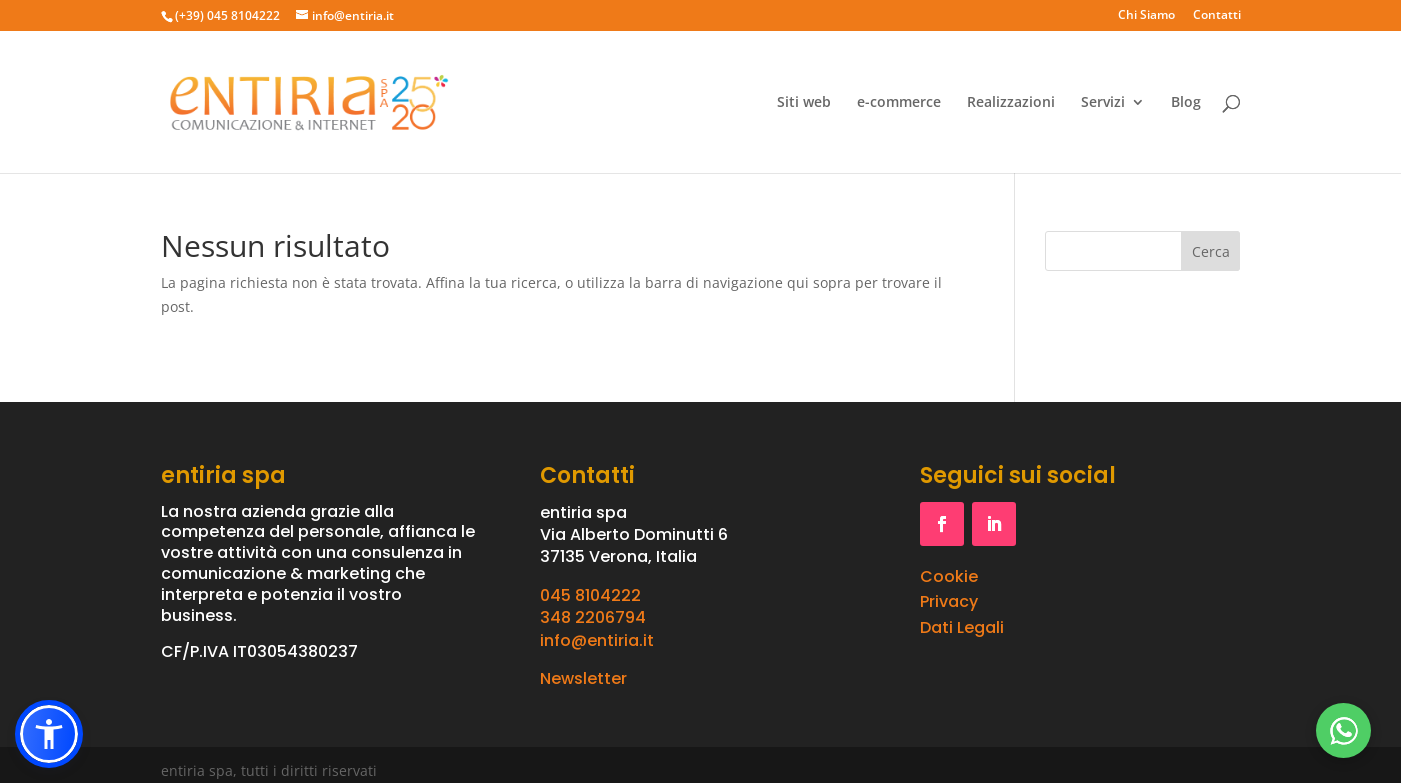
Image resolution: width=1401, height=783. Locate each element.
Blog (1186, 103)
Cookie (949, 576)
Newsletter (583, 678)
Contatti (1217, 16)
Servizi (1103, 103)
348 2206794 (593, 617)
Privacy (949, 601)
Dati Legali (962, 627)
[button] (49, 734)
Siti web (804, 103)
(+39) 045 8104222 (227, 15)
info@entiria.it (597, 640)
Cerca (1211, 251)
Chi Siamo (1146, 16)
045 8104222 (590, 595)
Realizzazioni (1011, 103)
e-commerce (899, 103)
